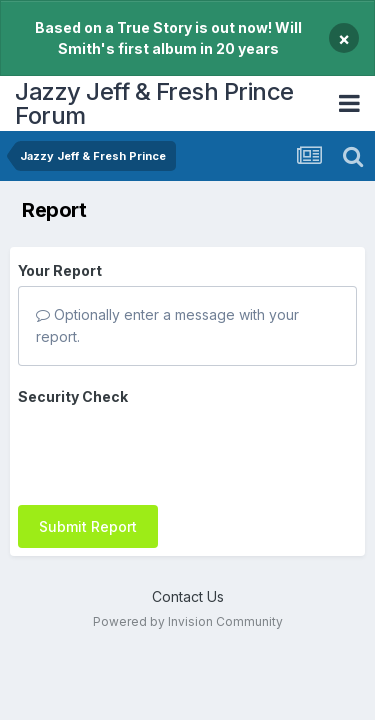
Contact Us (188, 596)
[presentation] (170, 451)
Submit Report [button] (88, 526)
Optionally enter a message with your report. (167, 325)
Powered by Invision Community (188, 621)
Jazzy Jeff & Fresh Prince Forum (154, 103)
